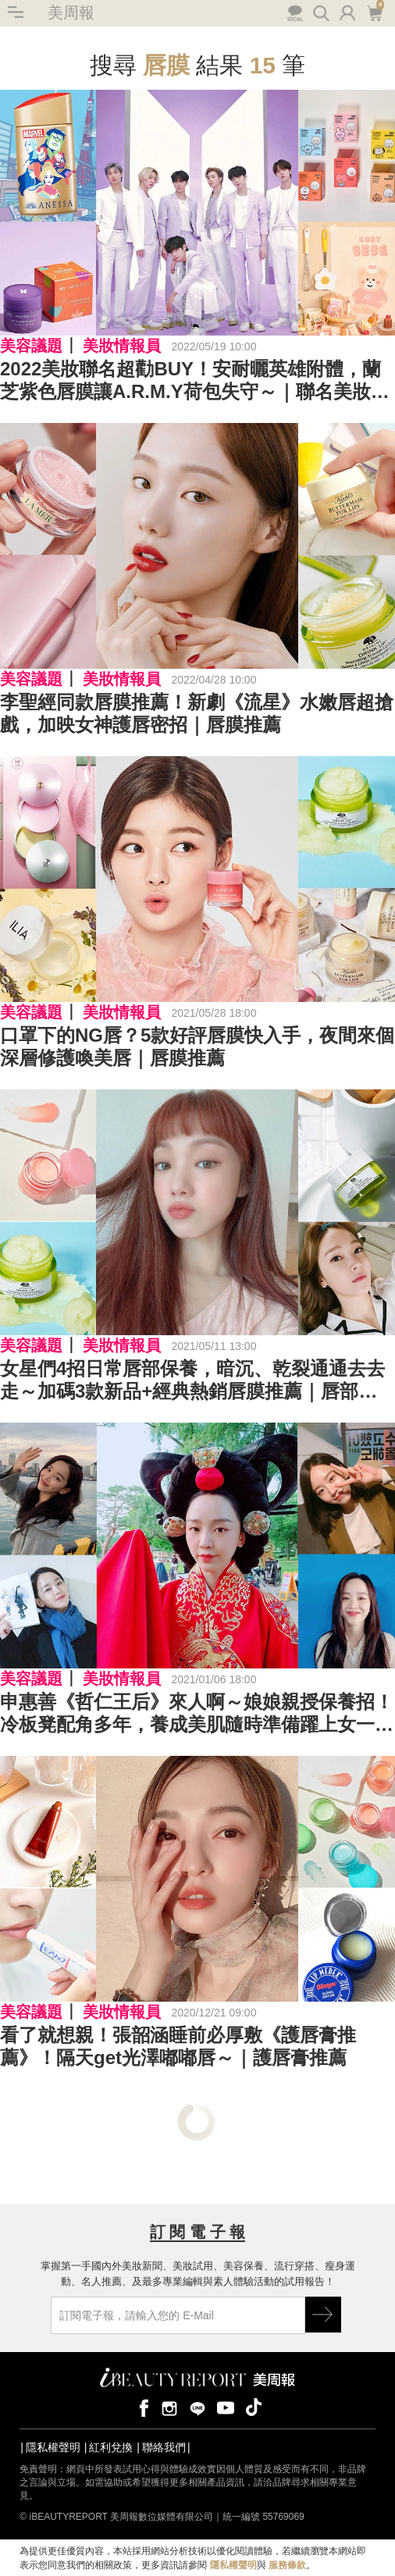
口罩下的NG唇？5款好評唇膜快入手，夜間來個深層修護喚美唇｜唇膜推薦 (197, 1046)
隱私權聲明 (53, 2447)
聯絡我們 (164, 2447)
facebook (141, 2407)
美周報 (71, 12)
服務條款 (287, 2565)
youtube (225, 2407)
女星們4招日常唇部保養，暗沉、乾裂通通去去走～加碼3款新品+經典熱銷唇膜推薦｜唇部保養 (192, 1380)
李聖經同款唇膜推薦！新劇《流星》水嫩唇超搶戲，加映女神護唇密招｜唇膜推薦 (196, 713)
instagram (169, 2407)
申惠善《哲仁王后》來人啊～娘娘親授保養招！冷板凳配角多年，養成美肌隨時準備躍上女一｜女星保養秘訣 (196, 1713)
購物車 (374, 12)
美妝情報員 (122, 345)
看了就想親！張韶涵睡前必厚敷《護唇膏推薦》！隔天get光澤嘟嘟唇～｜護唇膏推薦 (178, 2046)
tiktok (253, 2407)
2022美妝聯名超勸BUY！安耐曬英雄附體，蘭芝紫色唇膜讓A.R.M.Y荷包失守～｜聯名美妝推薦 (195, 380)
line (197, 2407)
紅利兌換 (111, 2447)
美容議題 (31, 345)
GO (323, 2315)
